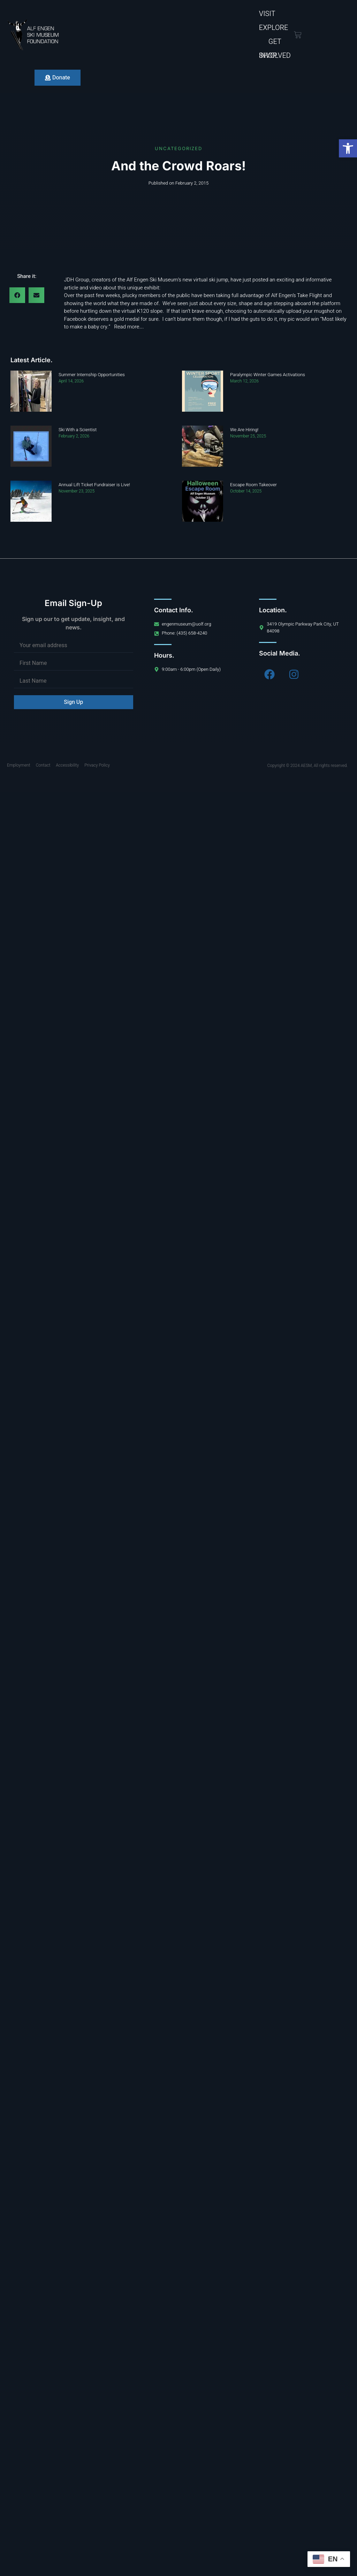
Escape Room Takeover (253, 484)
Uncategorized (178, 148)
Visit (267, 14)
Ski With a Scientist (78, 429)
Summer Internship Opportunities (92, 374)
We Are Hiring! (244, 429)
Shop (268, 56)
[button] (348, 148)
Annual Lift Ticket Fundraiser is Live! (94, 484)
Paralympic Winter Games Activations (267, 374)
